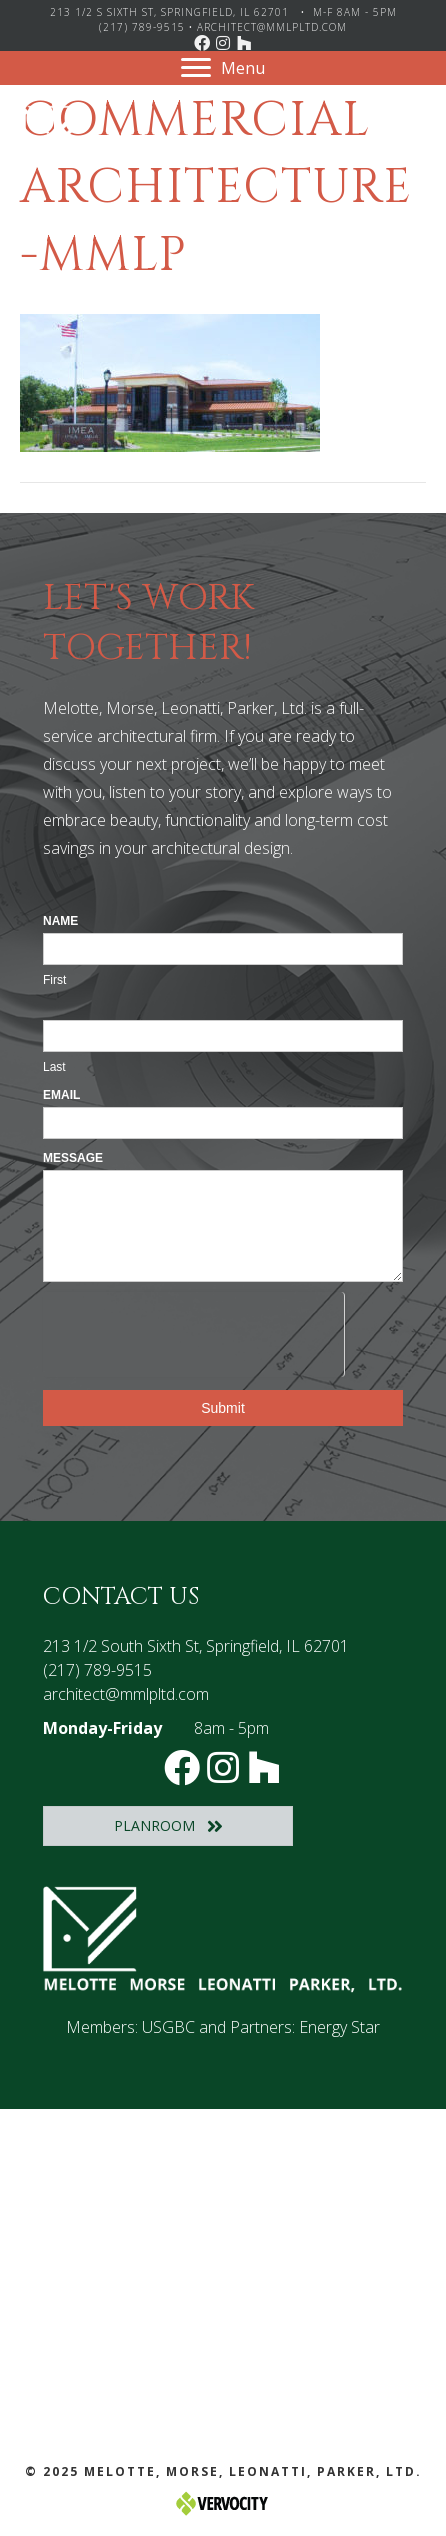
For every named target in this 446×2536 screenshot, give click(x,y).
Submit (223, 1408)
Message (73, 1158)
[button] (202, 43)
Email (61, 1095)
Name (60, 921)
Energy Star (339, 2027)
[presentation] (193, 1331)
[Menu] (223, 68)
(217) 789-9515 (142, 27)
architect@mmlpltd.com (272, 27)
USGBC (168, 2027)
